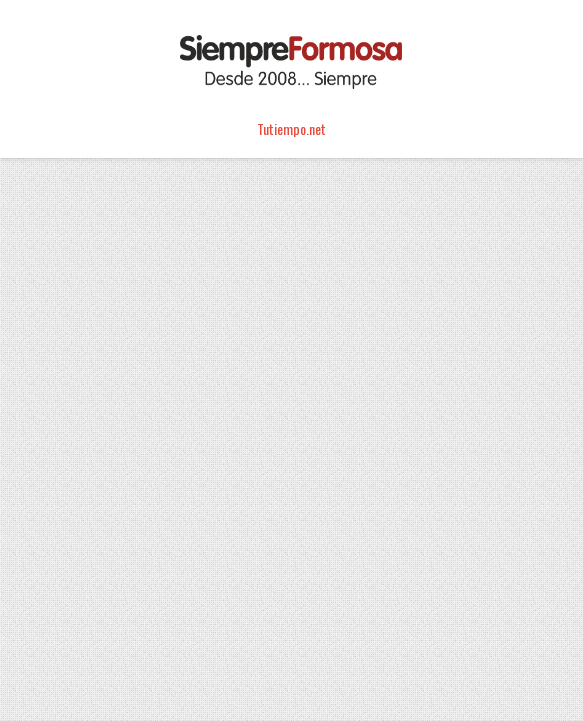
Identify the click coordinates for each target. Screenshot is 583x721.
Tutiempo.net (291, 128)
